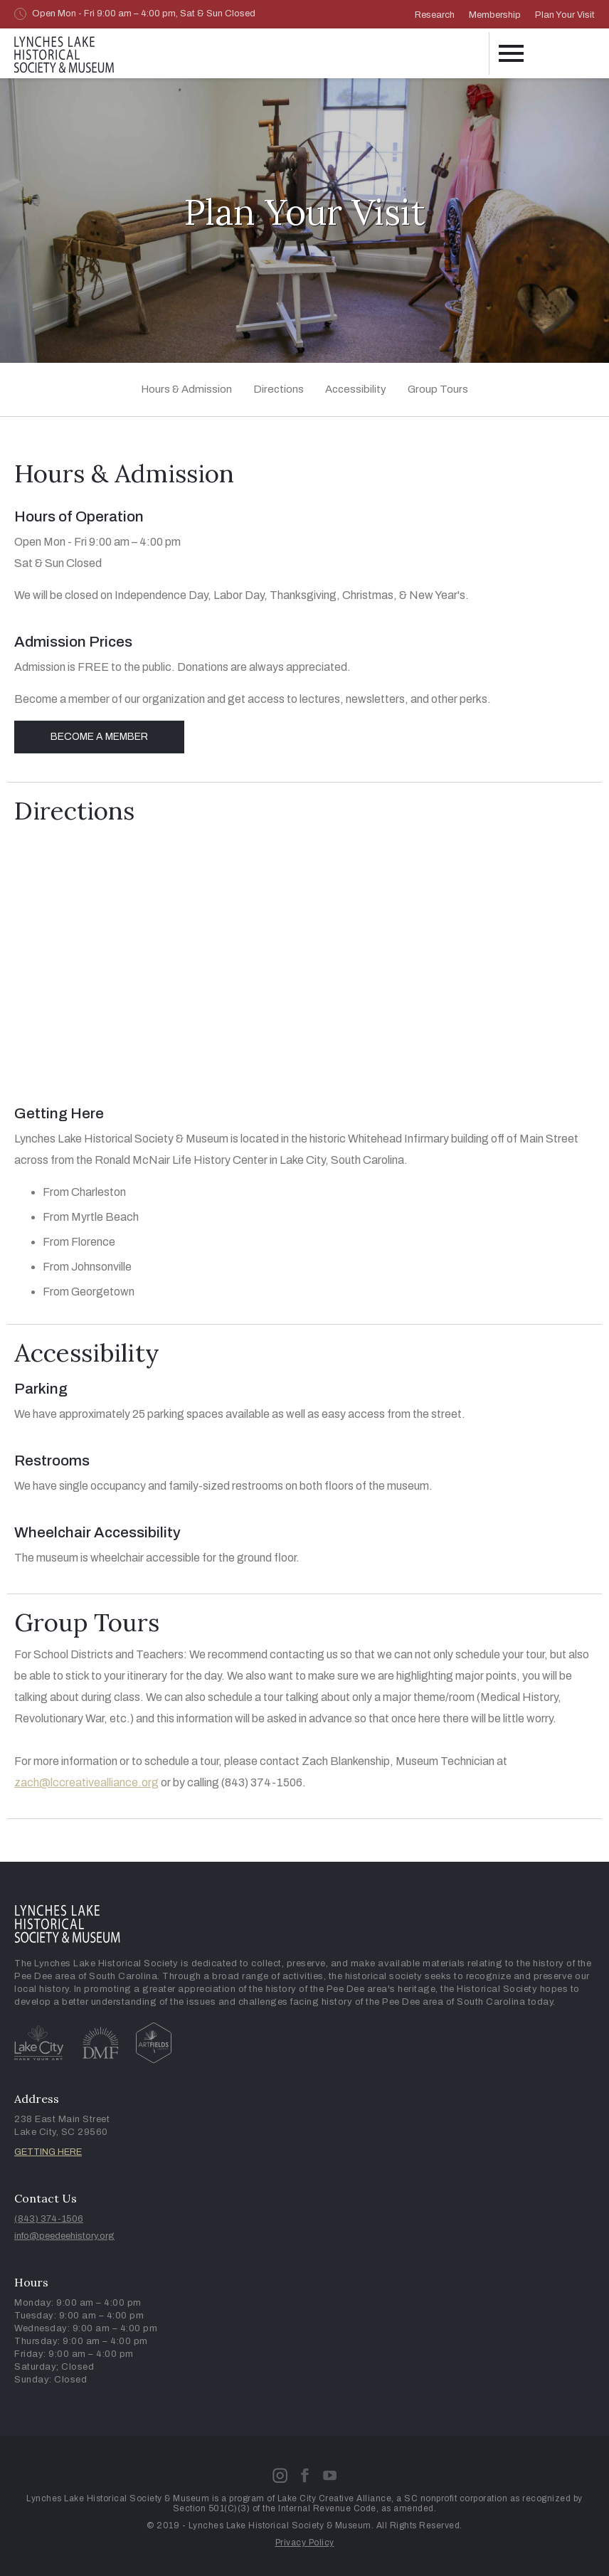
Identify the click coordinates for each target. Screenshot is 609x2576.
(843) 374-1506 (48, 2219)
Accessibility (355, 389)
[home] (64, 52)
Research (435, 15)
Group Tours (438, 389)
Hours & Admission (186, 389)
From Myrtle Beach (91, 1217)
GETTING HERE (48, 2152)
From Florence (79, 1242)
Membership (495, 15)
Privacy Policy (304, 2543)
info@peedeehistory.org (64, 2236)
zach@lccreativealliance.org (86, 1782)
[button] (510, 53)
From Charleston (84, 1192)
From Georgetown (88, 1292)
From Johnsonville (87, 1267)
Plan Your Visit (565, 15)
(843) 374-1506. (263, 1782)
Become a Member (99, 736)
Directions (278, 389)
